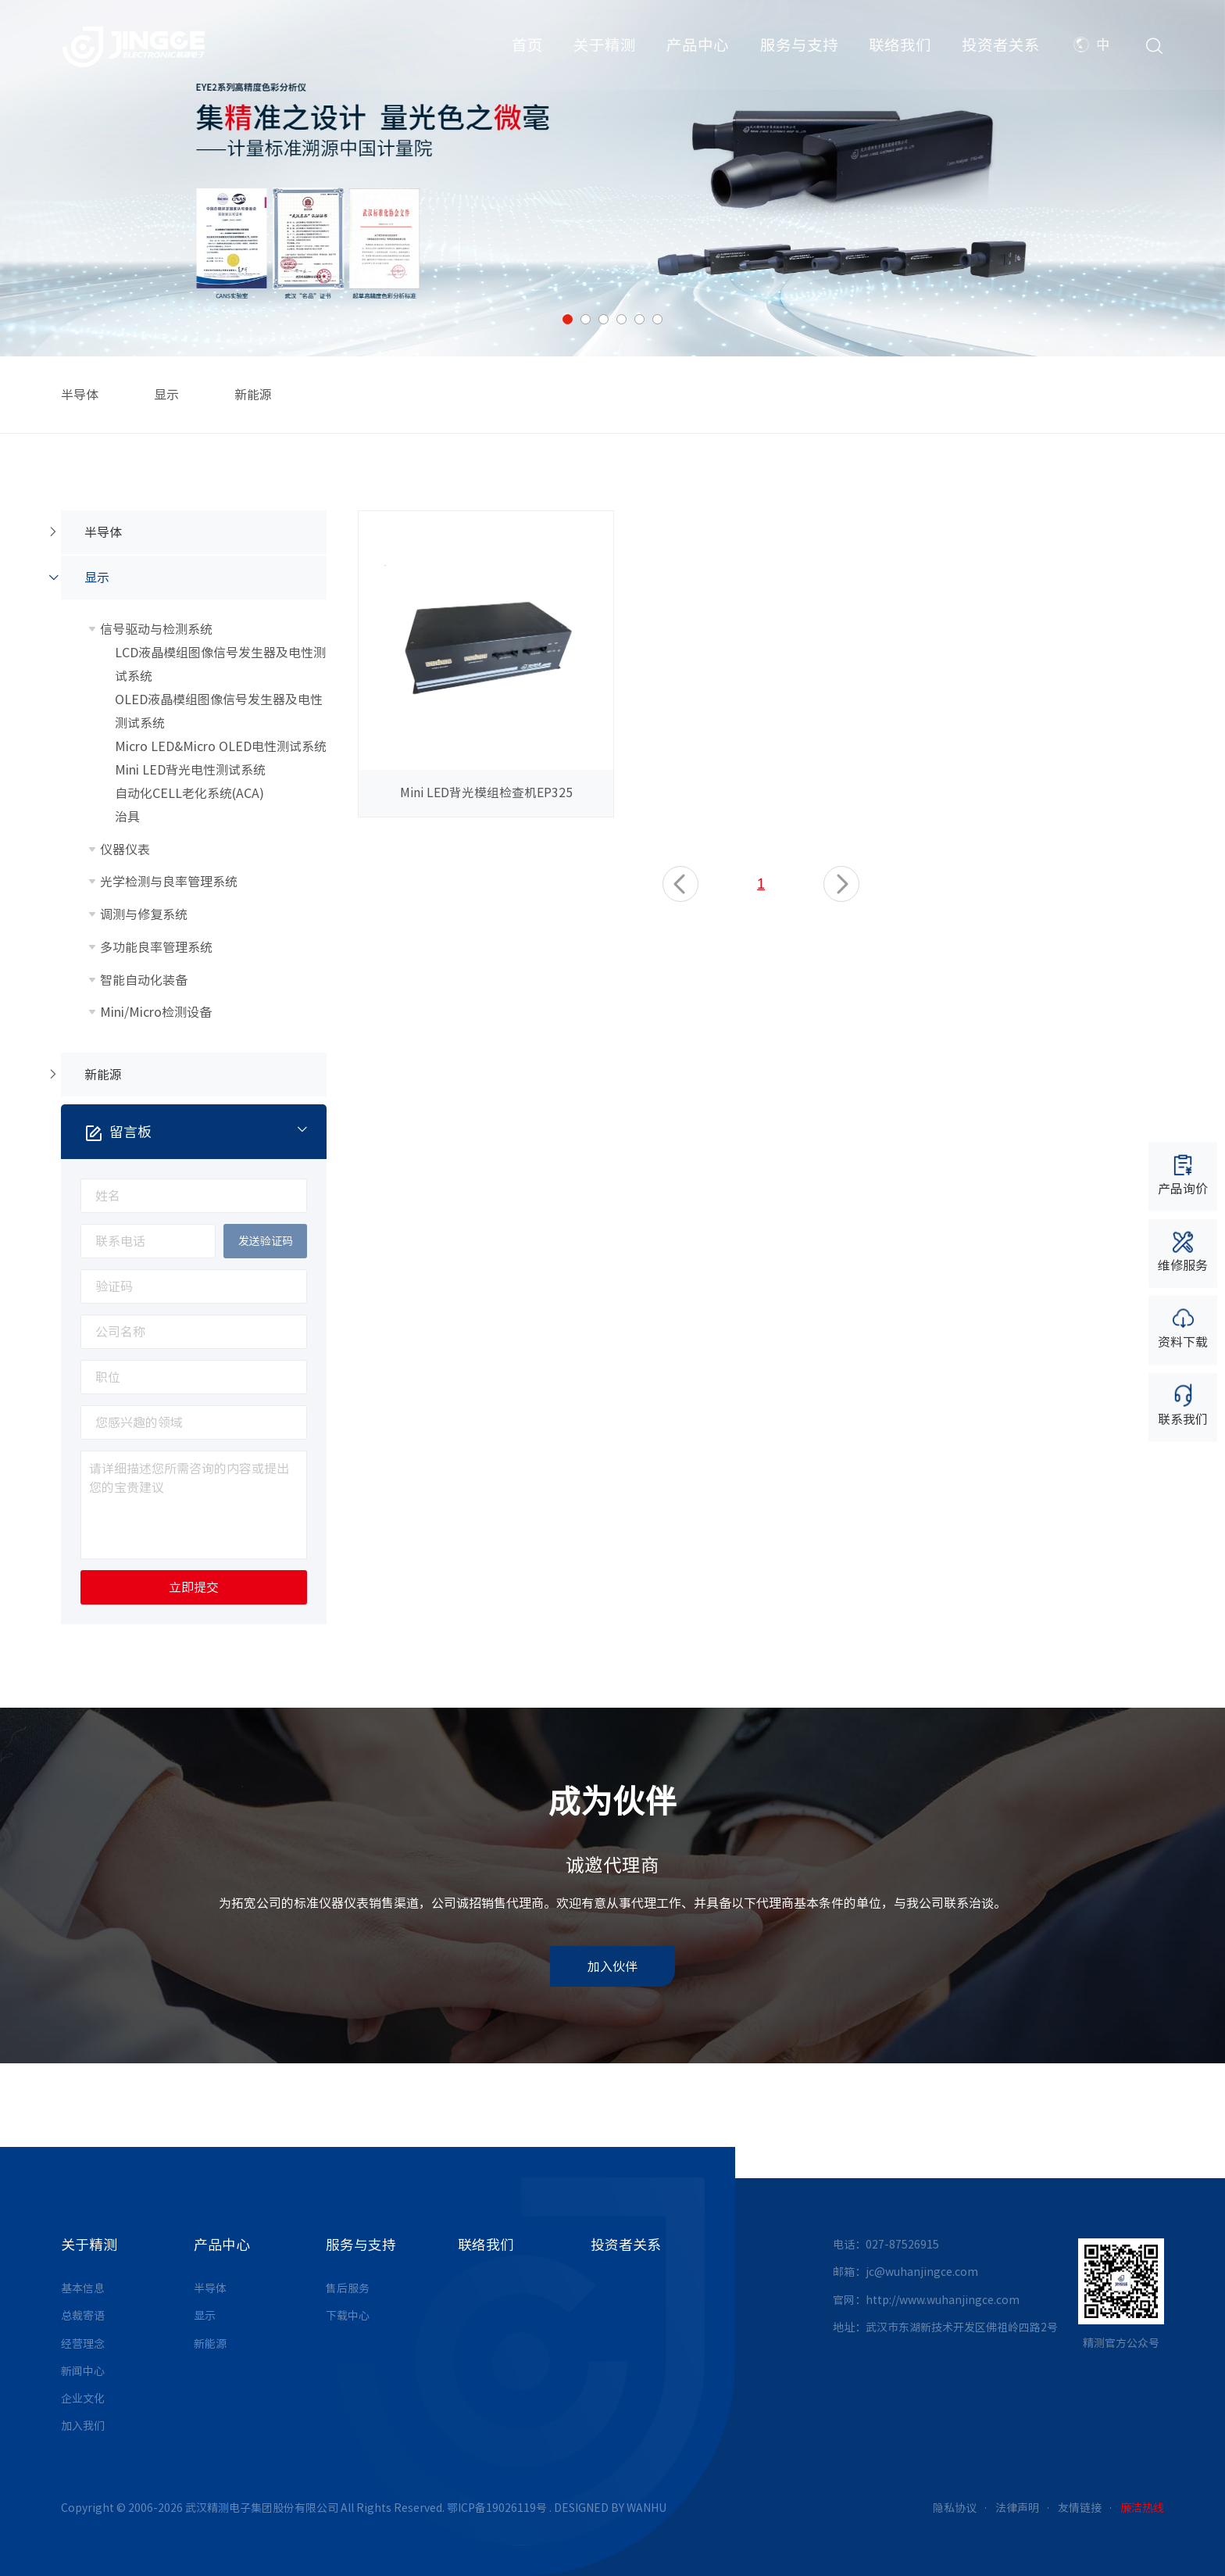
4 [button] (621, 319)
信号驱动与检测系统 (156, 629)
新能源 (253, 394)
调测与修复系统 (144, 914)
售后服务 (348, 2288)
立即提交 (194, 1587)
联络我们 (900, 47)
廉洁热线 (1142, 2508)
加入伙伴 (613, 1966)
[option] (612, 178)
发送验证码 (265, 1241)
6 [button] (657, 319)
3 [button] (603, 319)
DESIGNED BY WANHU (610, 2508)
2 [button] (585, 319)
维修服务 (1183, 1251)
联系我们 (1183, 1404)
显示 (166, 394)
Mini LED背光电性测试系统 (190, 770)
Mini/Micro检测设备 (156, 1012)
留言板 (206, 1131)
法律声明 (1017, 2508)
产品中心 (697, 47)
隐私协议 (955, 2508)
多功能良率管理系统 (156, 947)
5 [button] (639, 319)
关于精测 (604, 47)
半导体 (79, 394)
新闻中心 (83, 2371)
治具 (127, 816)
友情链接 (1080, 2508)
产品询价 (1183, 1174)
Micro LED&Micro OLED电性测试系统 (221, 746)
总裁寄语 (83, 2315)
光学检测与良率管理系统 (169, 881)
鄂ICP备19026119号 (497, 2508)
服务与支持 (799, 47)
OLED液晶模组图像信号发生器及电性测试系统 (219, 711)
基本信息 (83, 2288)
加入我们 (83, 2425)
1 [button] (567, 319)
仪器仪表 (125, 849)
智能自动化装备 (144, 980)
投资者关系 (1001, 47)
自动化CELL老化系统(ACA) (189, 793)
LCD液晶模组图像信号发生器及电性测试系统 (220, 664)
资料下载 (1183, 1327)
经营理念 (83, 2343)
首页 (527, 47)
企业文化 (83, 2398)
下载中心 (348, 2315)
